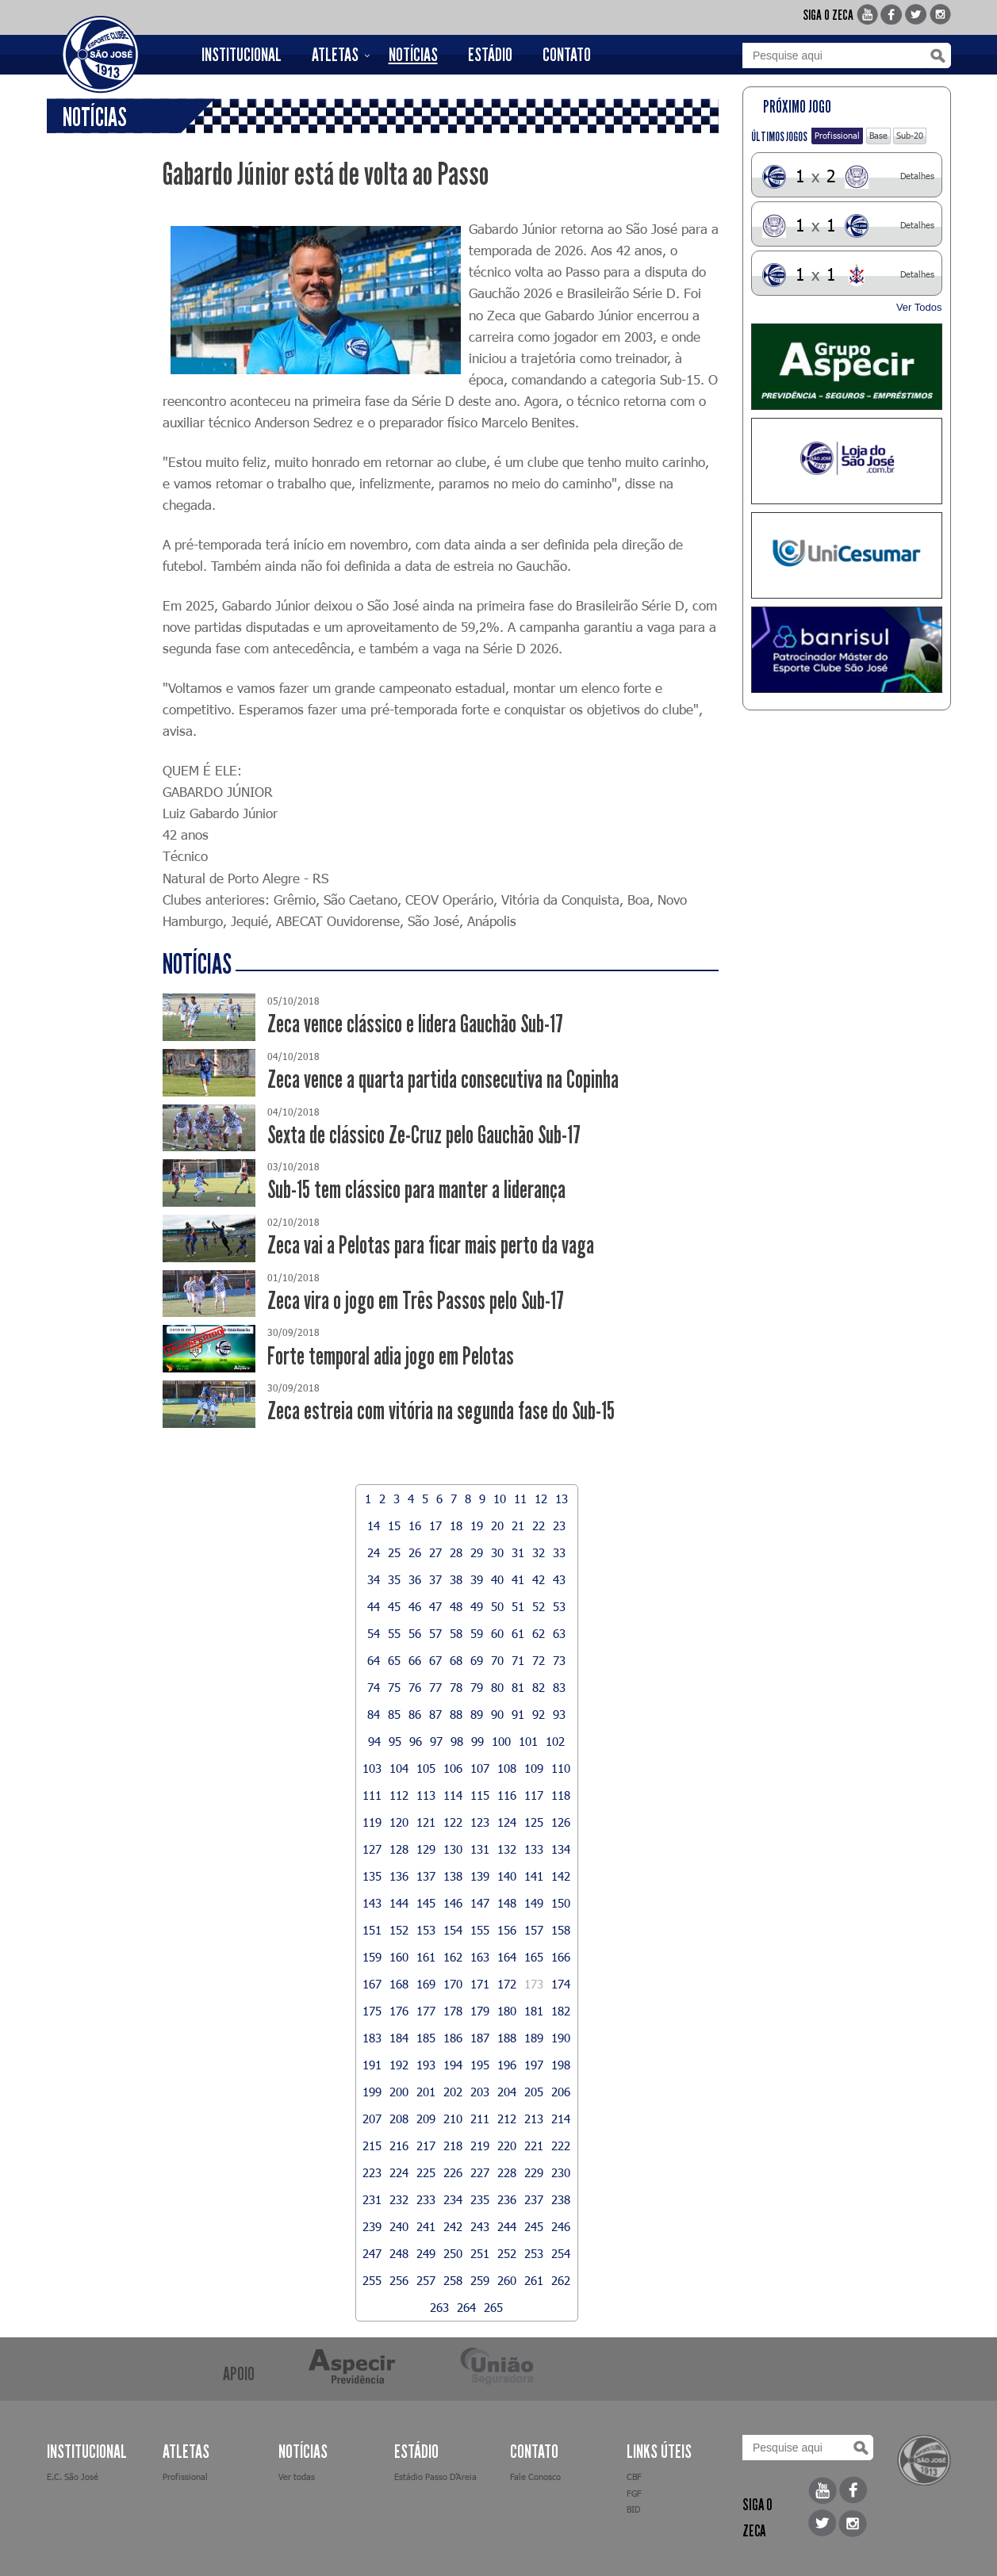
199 (372, 2091)
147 (479, 1903)
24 (373, 1552)
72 (538, 1660)
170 (452, 1984)
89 (476, 1714)
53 (559, 1606)
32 (538, 1552)
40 (497, 1579)
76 (414, 1687)
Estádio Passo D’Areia (435, 2476)
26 (414, 1552)
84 (373, 1714)
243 (479, 2226)
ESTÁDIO (490, 55)
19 (476, 1525)
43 (559, 1579)
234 (452, 2199)
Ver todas (296, 2476)
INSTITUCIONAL (241, 55)
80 (497, 1687)
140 (506, 1876)
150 (560, 1903)
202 (452, 2091)
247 (372, 2253)
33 (559, 1552)
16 (414, 1525)
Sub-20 (909, 135)
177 (425, 2011)
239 (372, 2226)
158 (560, 1930)
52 (538, 1606)
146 (452, 1903)
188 (506, 2038)
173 (533, 1984)
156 (506, 1930)
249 (425, 2253)
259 (479, 2280)
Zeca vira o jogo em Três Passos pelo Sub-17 (415, 1300)
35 (394, 1579)
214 (560, 2118)
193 (425, 2064)
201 (425, 2091)
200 (398, 2091)
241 (425, 2226)
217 (425, 2145)
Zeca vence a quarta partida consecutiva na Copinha (443, 1079)
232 (398, 2199)
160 (398, 1957)
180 (506, 2011)
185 (425, 2038)
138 (452, 1876)
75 (394, 1687)
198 (560, 2064)
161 (425, 1957)
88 (456, 1714)
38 (456, 1579)
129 (425, 1849)
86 (414, 1714)
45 (394, 1606)
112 (398, 1795)
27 (435, 1552)
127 (372, 1849)
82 (538, 1687)
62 (538, 1633)
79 (476, 1687)
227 (479, 2172)
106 (452, 1768)
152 (398, 1930)
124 (506, 1822)
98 (457, 1741)
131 (479, 1849)
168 (398, 1984)
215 (372, 2145)
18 (456, 1525)
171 (479, 1984)
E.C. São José (72, 2476)
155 (479, 1930)
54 (373, 1633)
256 (398, 2280)
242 (452, 2226)
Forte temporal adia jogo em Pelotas (390, 1356)
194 (452, 2064)
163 (479, 1957)
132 (506, 1849)
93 (559, 1714)
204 (506, 2091)
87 (435, 1714)
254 (560, 2253)
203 (479, 2091)
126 (560, 1822)
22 (538, 1525)
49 (476, 1606)
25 (394, 1552)
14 (373, 1525)
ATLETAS (335, 55)
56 (414, 1633)
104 (398, 1768)
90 (497, 1714)
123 (479, 1822)
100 (501, 1741)
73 (559, 1660)
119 (372, 1822)
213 (533, 2118)
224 (398, 2172)
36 (414, 1579)
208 (398, 2118)
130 (452, 1849)
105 (425, 1768)
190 (560, 2038)
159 (372, 1957)
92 (538, 1714)
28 (456, 1552)
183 (372, 2038)
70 (497, 1660)
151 (372, 1930)
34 (373, 1579)
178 (452, 2011)
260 (506, 2280)
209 (425, 2118)
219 (479, 2145)
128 (398, 1849)
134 (560, 1849)
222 (560, 2145)
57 (435, 1633)
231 (372, 2199)
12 (541, 1498)
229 (533, 2172)
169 (425, 1984)
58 (456, 1633)
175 (372, 2011)
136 (398, 1876)
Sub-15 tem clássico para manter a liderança (416, 1189)
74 (373, 1687)
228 (506, 2172)
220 (506, 2145)
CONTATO (567, 55)
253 (533, 2253)
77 (435, 1687)
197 (533, 2064)
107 (479, 1768)
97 (436, 1741)
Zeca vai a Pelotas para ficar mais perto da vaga (430, 1245)
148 (506, 1903)
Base (878, 135)
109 (533, 1768)
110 (560, 1768)
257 (425, 2280)
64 (373, 1660)
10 (499, 1498)
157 (533, 1930)
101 (528, 1741)
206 (560, 2091)
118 (560, 1795)
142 (560, 1876)
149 (533, 1903)
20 (497, 1525)
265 (493, 2307)
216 (398, 2145)
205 (533, 2091)
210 (452, 2118)
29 (476, 1552)
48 (456, 1606)
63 (559, 1633)
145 (425, 1903)
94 (374, 1741)
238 (560, 2199)
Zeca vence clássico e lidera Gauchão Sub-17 (415, 1024)
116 (506, 1795)
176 (398, 2011)
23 (559, 1525)
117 (533, 1795)
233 (425, 2199)
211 (479, 2118)
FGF (634, 2493)
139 (479, 1876)
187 (479, 2038)
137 (425, 1876)
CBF (634, 2476)
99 (477, 1741)
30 (497, 1552)
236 (506, 2199)
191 (372, 2064)
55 (394, 1633)
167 (372, 1984)
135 (372, 1876)
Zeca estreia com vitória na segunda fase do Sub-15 (441, 1411)
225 (425, 2172)
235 (479, 2199)
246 (560, 2226)
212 (506, 2118)
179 (479, 2011)
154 (452, 1930)
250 (452, 2253)
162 (452, 1957)
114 (452, 1795)
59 (476, 1633)
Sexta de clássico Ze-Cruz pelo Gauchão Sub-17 (424, 1135)
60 (497, 1633)
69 (476, 1660)
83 (559, 1687)
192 (398, 2064)
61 (518, 1633)
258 (452, 2280)
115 (479, 1795)
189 (533, 2038)
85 (394, 1714)
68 (456, 1660)
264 (466, 2307)
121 (425, 1822)
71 (518, 1660)
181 (533, 2011)
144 (398, 1903)
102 (555, 1741)
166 (560, 1957)
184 (398, 2038)
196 (506, 2064)
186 (452, 2038)
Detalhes (917, 175)
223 (372, 2172)
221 (533, 2145)
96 (415, 1741)
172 (506, 1984)
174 (560, 1984)
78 (456, 1687)
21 (518, 1525)
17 (435, 1525)
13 (561, 1498)
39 (476, 1579)
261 (533, 2280)
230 (560, 2172)
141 (533, 1876)
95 (395, 1741)
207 (372, 2118)
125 (533, 1822)
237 (533, 2199)
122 (452, 1822)
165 (533, 1957)
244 (506, 2226)
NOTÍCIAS (413, 55)
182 (560, 2011)
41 (518, 1579)
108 (506, 1768)
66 (414, 1660)
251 (479, 2253)
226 (452, 2172)
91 (518, 1714)
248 (398, 2253)
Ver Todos (919, 307)
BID (633, 2509)
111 (372, 1795)
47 (435, 1606)
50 (497, 1606)
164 (506, 1957)
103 (372, 1768)
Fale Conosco (535, 2476)
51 (518, 1606)
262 (560, 2280)
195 (479, 2064)
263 (439, 2307)
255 (372, 2280)
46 (414, 1606)
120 (398, 1822)
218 (452, 2145)
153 (425, 1930)
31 (518, 1552)
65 (394, 1660)
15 (394, 1525)
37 (435, 1579)
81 (518, 1687)
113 (425, 1795)
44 (373, 1606)
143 (372, 1903)
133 (533, 1849)
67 (435, 1660)
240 (398, 2226)
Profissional (837, 135)
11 (520, 1498)
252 (506, 2253)
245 (533, 2226)
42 (538, 1579)
